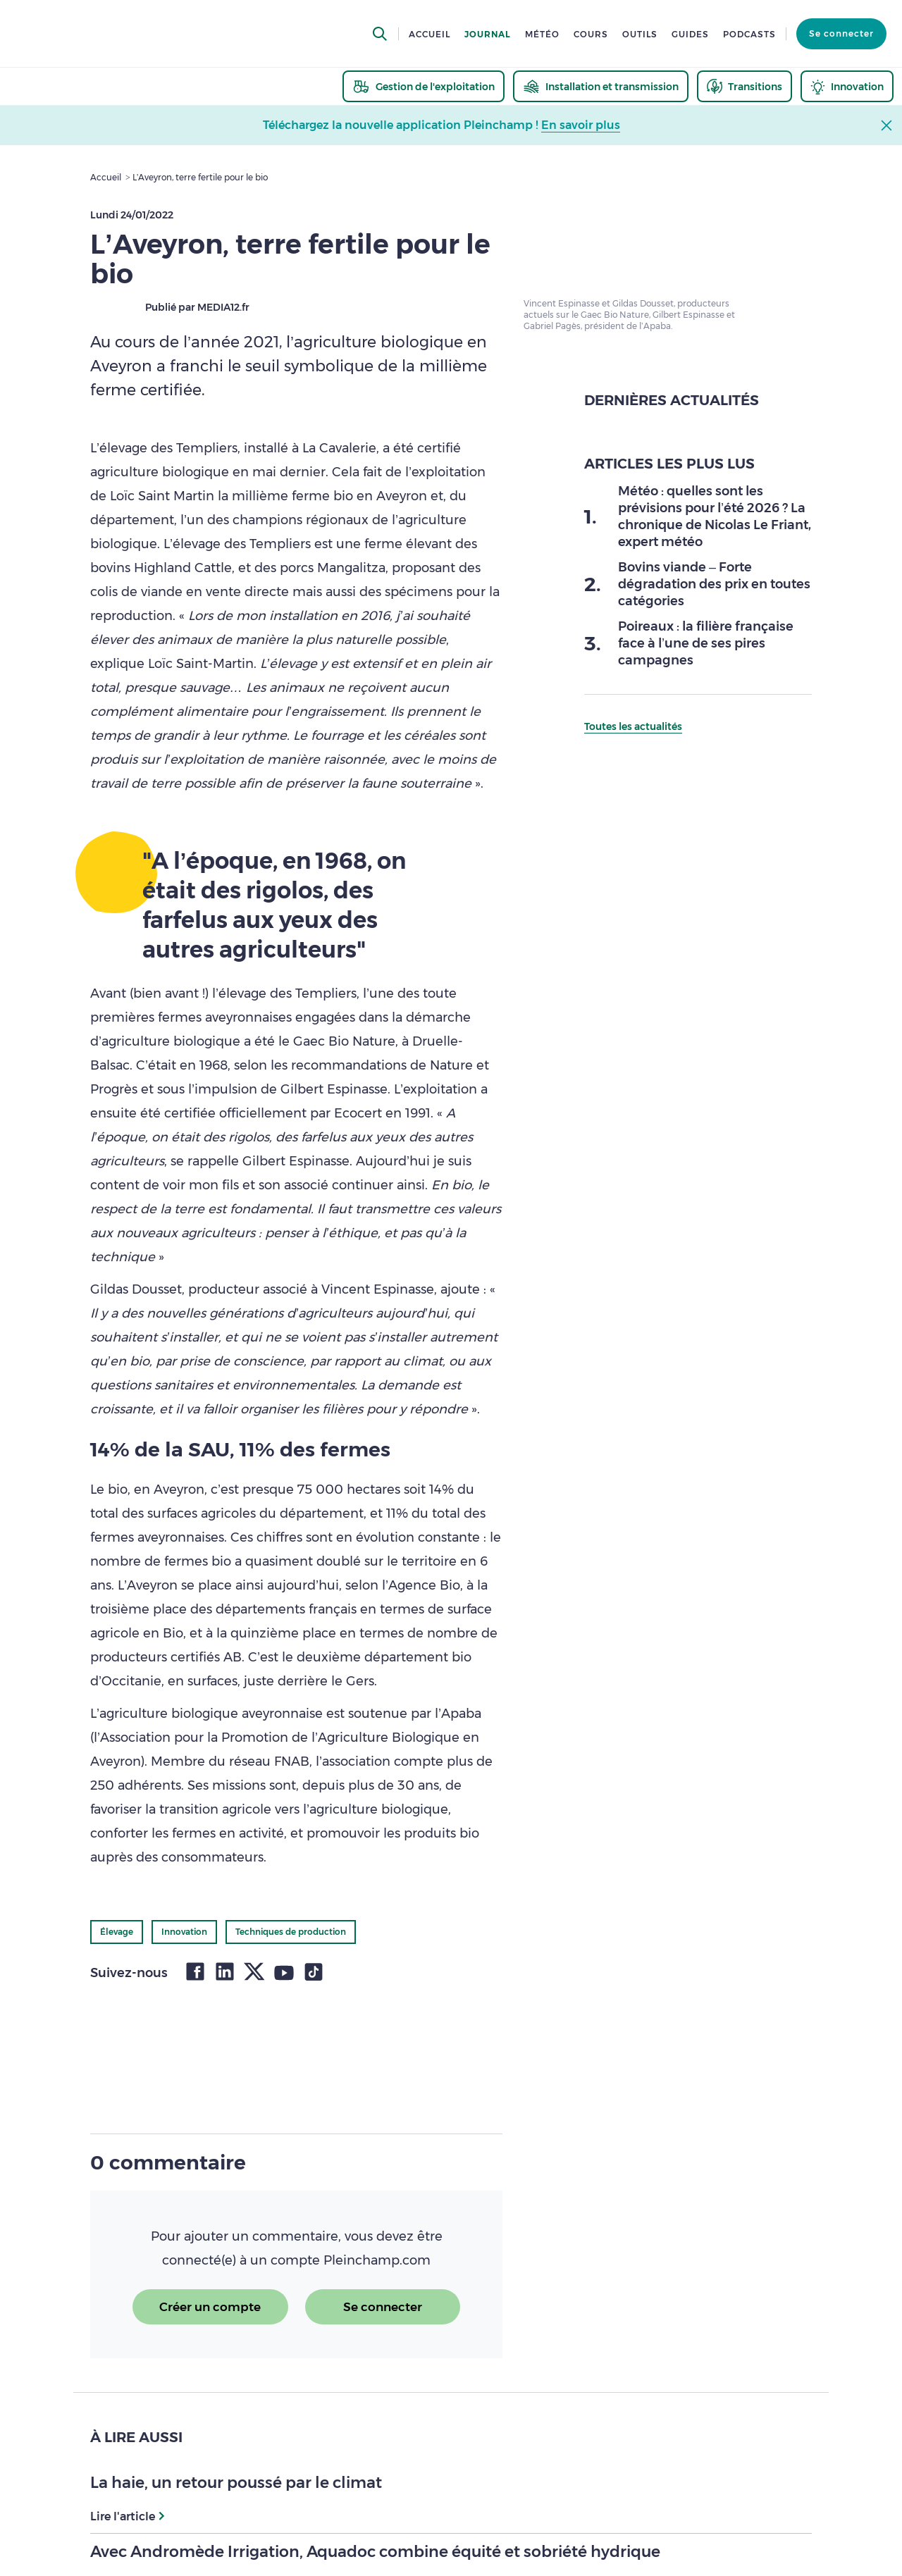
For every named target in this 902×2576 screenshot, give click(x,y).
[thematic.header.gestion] (423, 86)
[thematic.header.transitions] (744, 86)
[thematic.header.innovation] (847, 86)
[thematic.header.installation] (600, 86)
